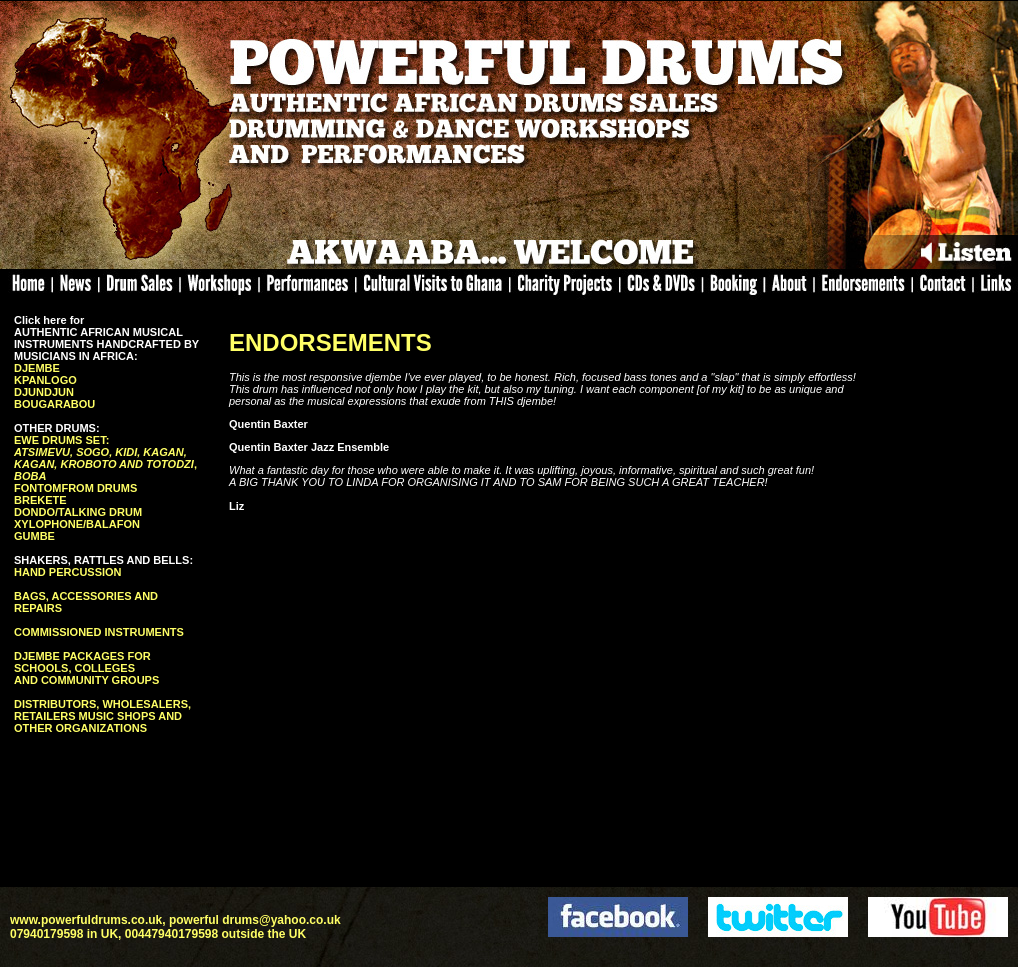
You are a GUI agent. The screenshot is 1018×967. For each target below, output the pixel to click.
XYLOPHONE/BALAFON (77, 524)
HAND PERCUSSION (68, 572)
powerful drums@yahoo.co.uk (255, 920)
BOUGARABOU (54, 404)
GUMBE (34, 536)
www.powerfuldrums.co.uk (86, 920)
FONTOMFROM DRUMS (75, 488)
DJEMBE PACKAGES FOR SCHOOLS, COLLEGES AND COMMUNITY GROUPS (86, 668)
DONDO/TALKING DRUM (78, 512)
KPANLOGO (45, 380)
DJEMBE (37, 368)
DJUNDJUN (44, 392)
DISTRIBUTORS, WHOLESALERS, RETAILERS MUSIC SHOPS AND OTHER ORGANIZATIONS (102, 716)
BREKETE (40, 500)
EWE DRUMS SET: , (105, 458)
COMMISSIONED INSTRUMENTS (99, 632)
